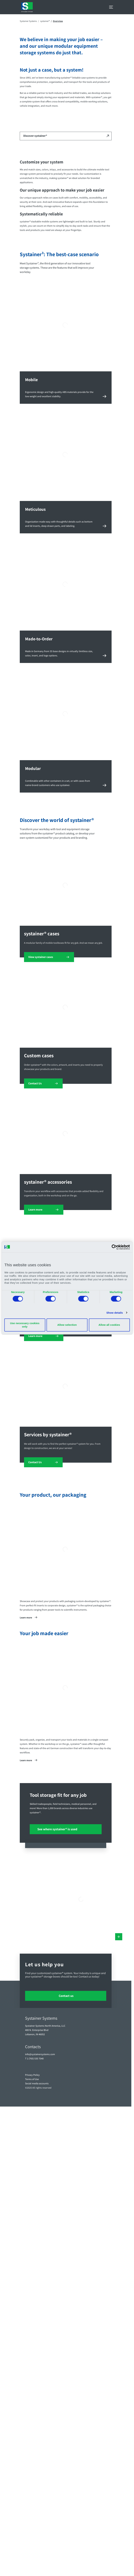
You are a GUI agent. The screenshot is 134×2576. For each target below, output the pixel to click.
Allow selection (67, 1324)
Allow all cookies (109, 1324)
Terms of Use (32, 2079)
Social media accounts (37, 2083)
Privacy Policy (32, 2075)
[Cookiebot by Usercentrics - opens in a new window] (114, 1247)
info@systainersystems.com (40, 2054)
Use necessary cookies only (24, 1325)
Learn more (28, 1617)
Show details (114, 1312)
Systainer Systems (28, 21)
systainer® (45, 21)
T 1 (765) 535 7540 (34, 2058)
